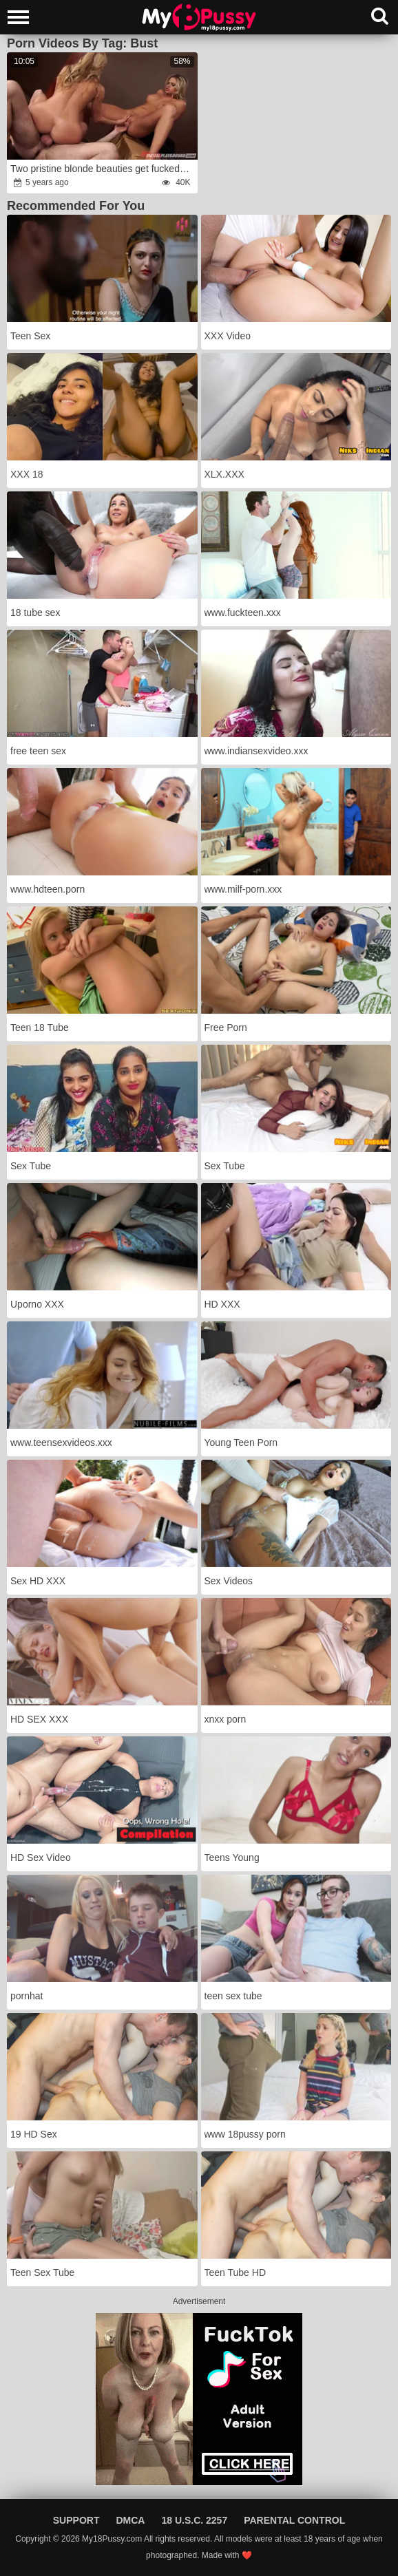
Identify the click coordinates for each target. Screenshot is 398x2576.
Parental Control (294, 2520)
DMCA (130, 2520)
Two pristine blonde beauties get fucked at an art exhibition (103, 168)
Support (76, 2520)
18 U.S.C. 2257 (194, 2520)
